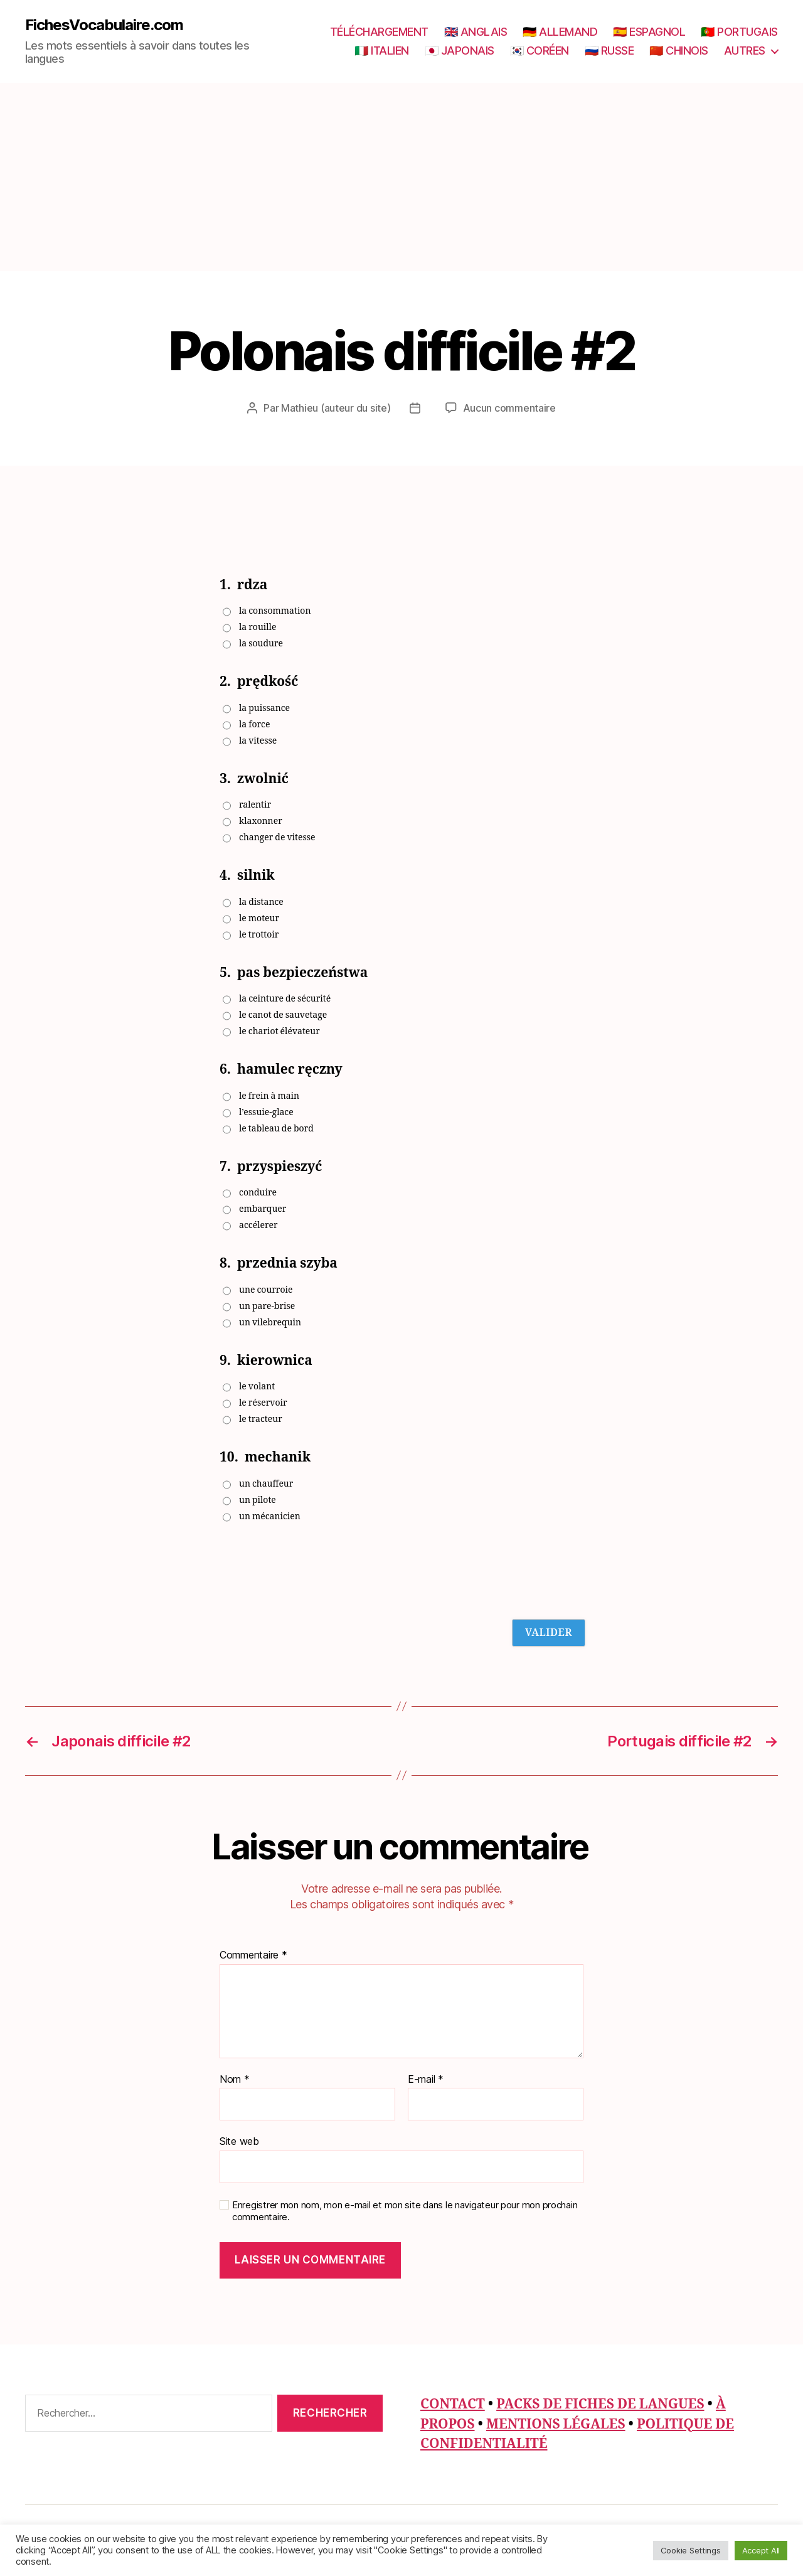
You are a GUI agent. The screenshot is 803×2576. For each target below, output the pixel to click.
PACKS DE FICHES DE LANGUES (600, 2404)
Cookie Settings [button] (691, 2550)
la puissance (264, 708)
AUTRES (744, 50)
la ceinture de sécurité (285, 998)
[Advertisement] (401, 177)
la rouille (257, 627)
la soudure (261, 643)
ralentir (255, 804)
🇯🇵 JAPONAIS (459, 50)
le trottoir (259, 934)
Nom (235, 2079)
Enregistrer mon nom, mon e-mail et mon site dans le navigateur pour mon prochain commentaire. (404, 2211)
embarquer (262, 1209)
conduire (258, 1192)
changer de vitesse (277, 837)
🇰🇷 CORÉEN (539, 50)
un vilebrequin (270, 1322)
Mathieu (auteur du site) (336, 408)
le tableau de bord (276, 1128)
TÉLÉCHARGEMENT (379, 31)
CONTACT (452, 2404)
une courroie (266, 1290)
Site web (239, 2141)
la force (254, 724)
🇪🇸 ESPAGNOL (649, 31)
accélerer (258, 1225)
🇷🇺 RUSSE (609, 50)
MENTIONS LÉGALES (555, 2424)
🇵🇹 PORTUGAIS (739, 31)
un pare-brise (267, 1306)
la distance (261, 902)
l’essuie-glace (266, 1112)
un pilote (257, 1500)
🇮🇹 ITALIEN (381, 50)
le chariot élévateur (279, 1031)
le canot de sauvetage (283, 1015)
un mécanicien (269, 1516)
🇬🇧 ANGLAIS (476, 31)
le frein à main (269, 1096)
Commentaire (253, 1955)
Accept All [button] (761, 2550)
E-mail (426, 2079)
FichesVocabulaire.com (104, 25)
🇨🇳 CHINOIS (678, 50)
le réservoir (263, 1403)
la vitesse (258, 740)
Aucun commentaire (509, 408)
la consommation (275, 611)
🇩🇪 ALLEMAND (560, 31)
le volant (257, 1386)
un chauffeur (266, 1483)
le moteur (259, 918)
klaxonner (260, 821)
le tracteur (260, 1419)
